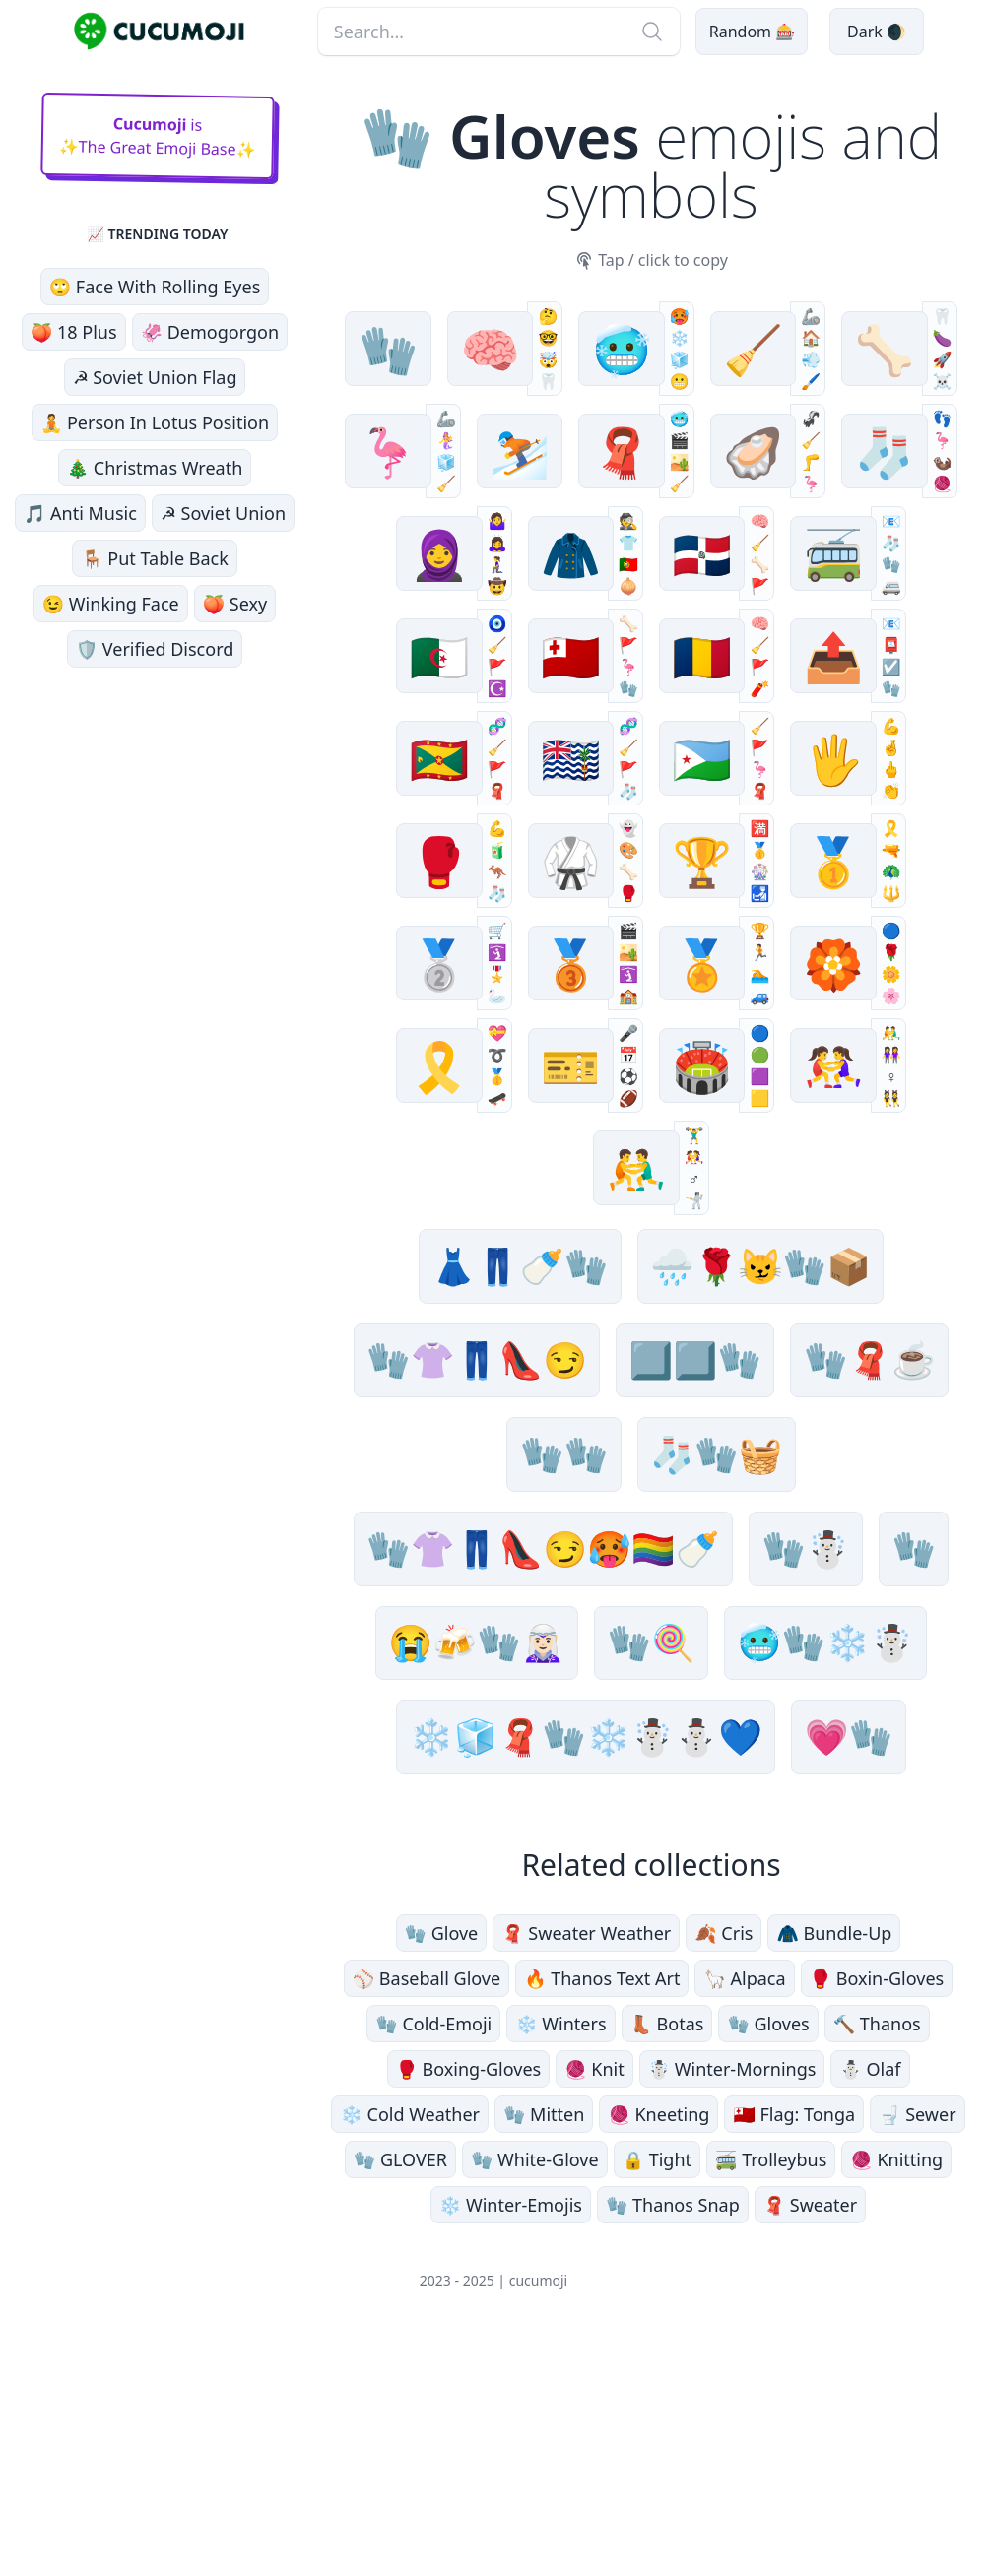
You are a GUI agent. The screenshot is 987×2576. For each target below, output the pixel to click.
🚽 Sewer (917, 2340)
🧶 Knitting (896, 2386)
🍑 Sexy (235, 603)
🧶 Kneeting (658, 2340)
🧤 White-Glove (535, 2386)
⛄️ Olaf (869, 2295)
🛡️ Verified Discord (155, 649)
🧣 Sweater (810, 2431)
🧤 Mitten (543, 2340)
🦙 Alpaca (744, 2205)
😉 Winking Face (110, 603)
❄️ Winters (560, 2250)
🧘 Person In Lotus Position (154, 422)
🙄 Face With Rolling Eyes (155, 286)
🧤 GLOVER (400, 2386)
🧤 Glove (442, 2159)
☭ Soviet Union (223, 513)
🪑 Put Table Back (155, 558)
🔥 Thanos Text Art (602, 2205)
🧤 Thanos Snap (673, 2431)
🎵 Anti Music (80, 513)
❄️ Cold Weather (410, 2340)
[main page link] (159, 31)
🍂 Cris (723, 2159)
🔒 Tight (657, 2386)
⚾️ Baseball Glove (426, 2205)
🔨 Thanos (877, 2250)
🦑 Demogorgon (210, 332)
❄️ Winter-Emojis (510, 2431)
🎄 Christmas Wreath (155, 468)
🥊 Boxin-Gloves (877, 2205)
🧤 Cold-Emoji (433, 2250)
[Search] (647, 31)
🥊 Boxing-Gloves (469, 2295)
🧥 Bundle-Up (833, 2159)
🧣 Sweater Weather (586, 2159)
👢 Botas (667, 2250)
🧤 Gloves (768, 2250)
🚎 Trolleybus (770, 2386)
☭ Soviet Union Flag (155, 377)
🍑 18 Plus (74, 332)
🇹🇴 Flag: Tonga (794, 2340)
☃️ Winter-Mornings (732, 2295)
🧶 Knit (594, 2295)
